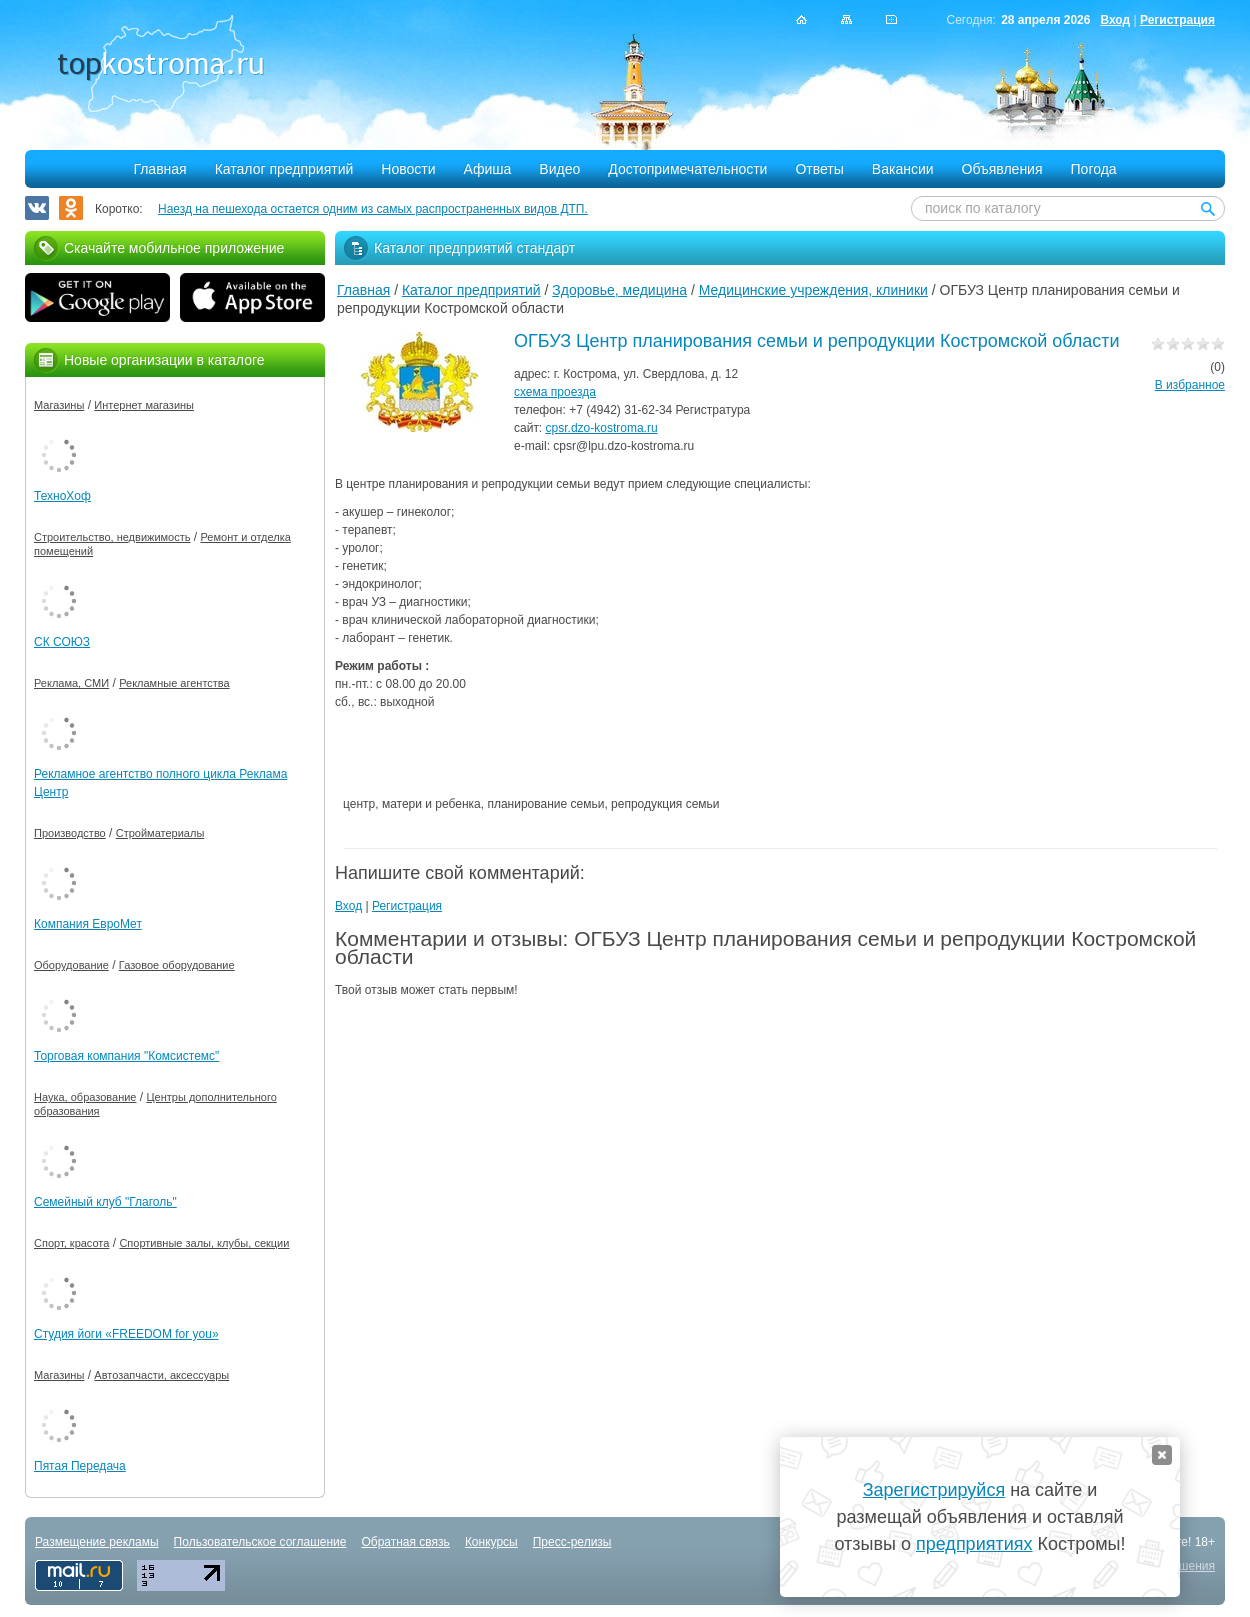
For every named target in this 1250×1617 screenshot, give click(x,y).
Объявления (1002, 169)
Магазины (59, 405)
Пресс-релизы (572, 1542)
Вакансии (903, 169)
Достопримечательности (687, 169)
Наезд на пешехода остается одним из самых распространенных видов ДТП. (373, 209)
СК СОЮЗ (62, 642)
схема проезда (555, 392)
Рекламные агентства (174, 683)
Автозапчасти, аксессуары (161, 1375)
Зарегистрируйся (934, 1490)
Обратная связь (405, 1542)
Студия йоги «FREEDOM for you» (126, 1334)
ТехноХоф (62, 496)
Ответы (819, 169)
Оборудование (71, 965)
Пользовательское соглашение (260, 1542)
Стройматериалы (160, 833)
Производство (70, 833)
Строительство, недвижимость (112, 537)
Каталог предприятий (284, 169)
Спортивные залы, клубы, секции (204, 1243)
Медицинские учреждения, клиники (813, 290)
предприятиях (974, 1544)
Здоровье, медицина (619, 290)
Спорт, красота (71, 1243)
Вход (1115, 20)
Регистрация (1177, 20)
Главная (159, 169)
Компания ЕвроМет (88, 924)
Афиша (488, 169)
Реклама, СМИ (71, 683)
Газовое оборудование (177, 965)
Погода (1094, 169)
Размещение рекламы (97, 1542)
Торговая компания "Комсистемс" (126, 1056)
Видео (559, 169)
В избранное (1190, 385)
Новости (408, 169)
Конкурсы (491, 1542)
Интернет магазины (144, 405)
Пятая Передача (80, 1466)
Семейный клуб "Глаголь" (105, 1202)
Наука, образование (85, 1097)
